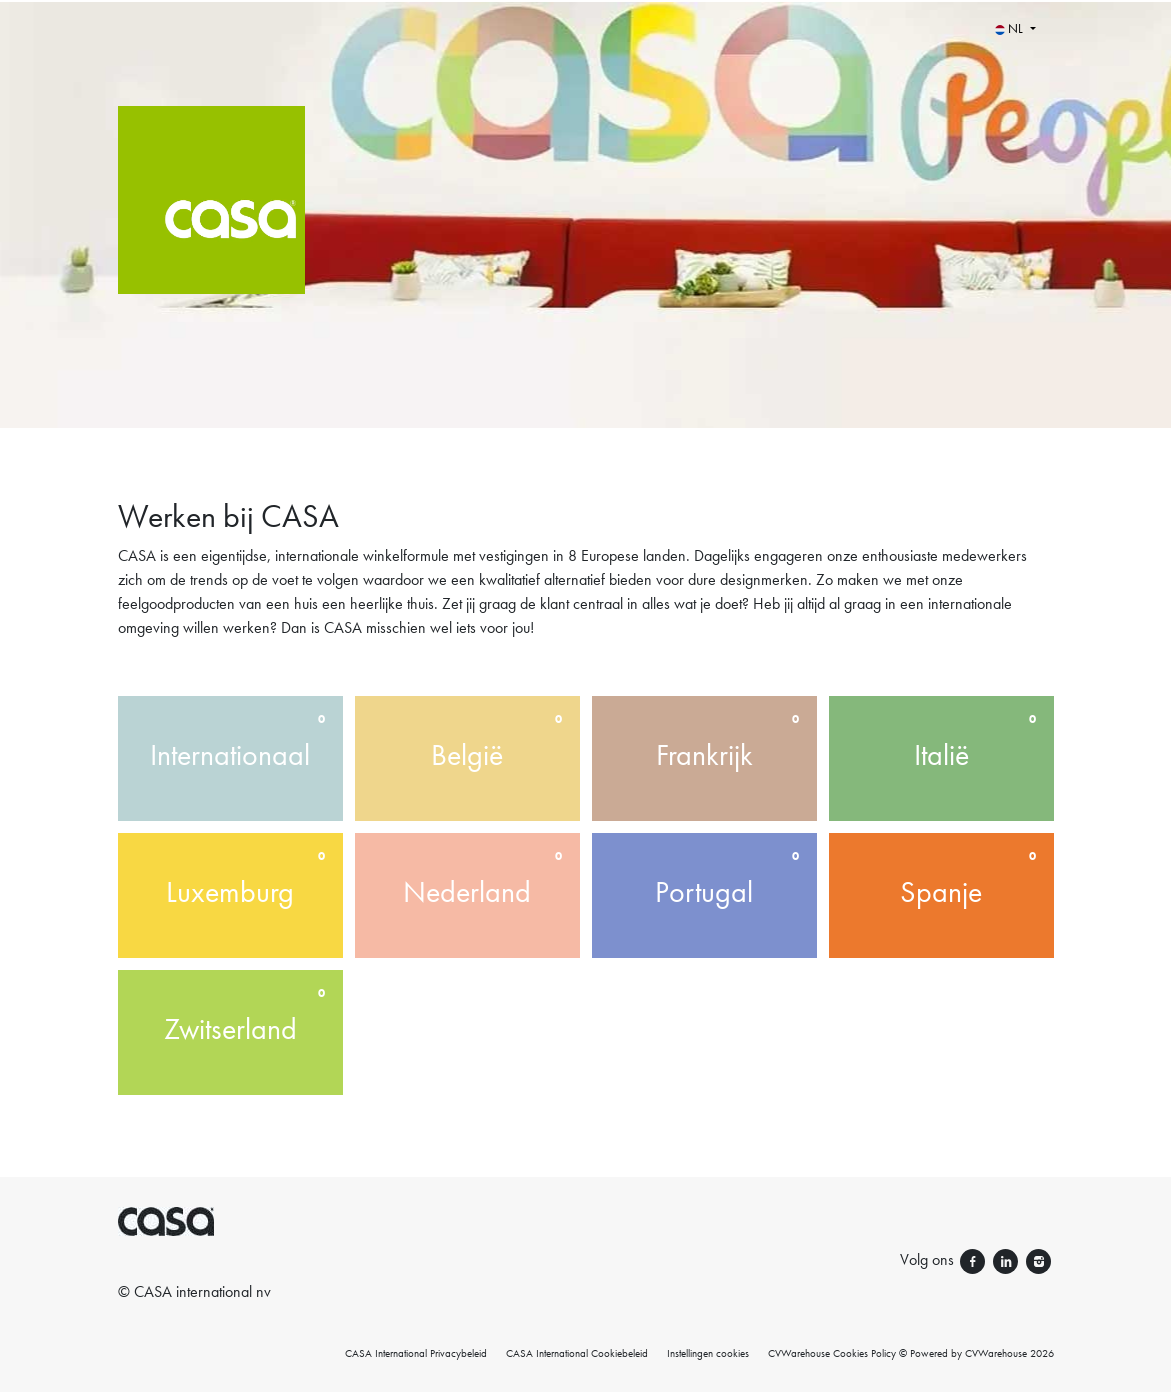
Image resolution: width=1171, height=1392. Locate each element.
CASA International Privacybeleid (416, 1353)
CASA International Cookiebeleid (577, 1353)
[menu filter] (585, 1)
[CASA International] (305, 214)
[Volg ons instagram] (1038, 1259)
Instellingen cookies (708, 1353)
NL (1010, 28)
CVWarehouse (996, 1353)
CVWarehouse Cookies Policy (832, 1353)
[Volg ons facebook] (974, 1259)
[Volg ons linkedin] (1007, 1259)
